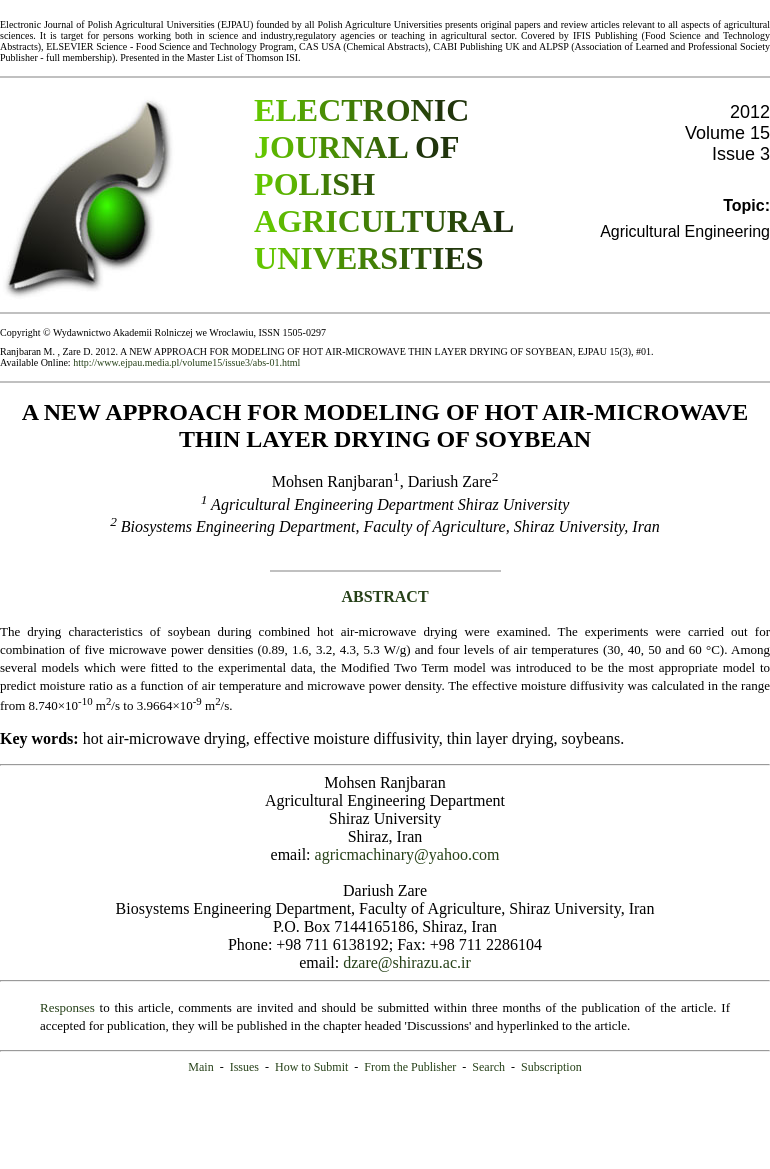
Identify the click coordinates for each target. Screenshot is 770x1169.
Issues (244, 1067)
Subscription (551, 1067)
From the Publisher (410, 1067)
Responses (67, 1007)
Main (200, 1067)
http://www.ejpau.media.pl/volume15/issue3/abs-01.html (186, 362)
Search (488, 1067)
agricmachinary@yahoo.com (407, 854)
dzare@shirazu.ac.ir (407, 962)
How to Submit (311, 1067)
